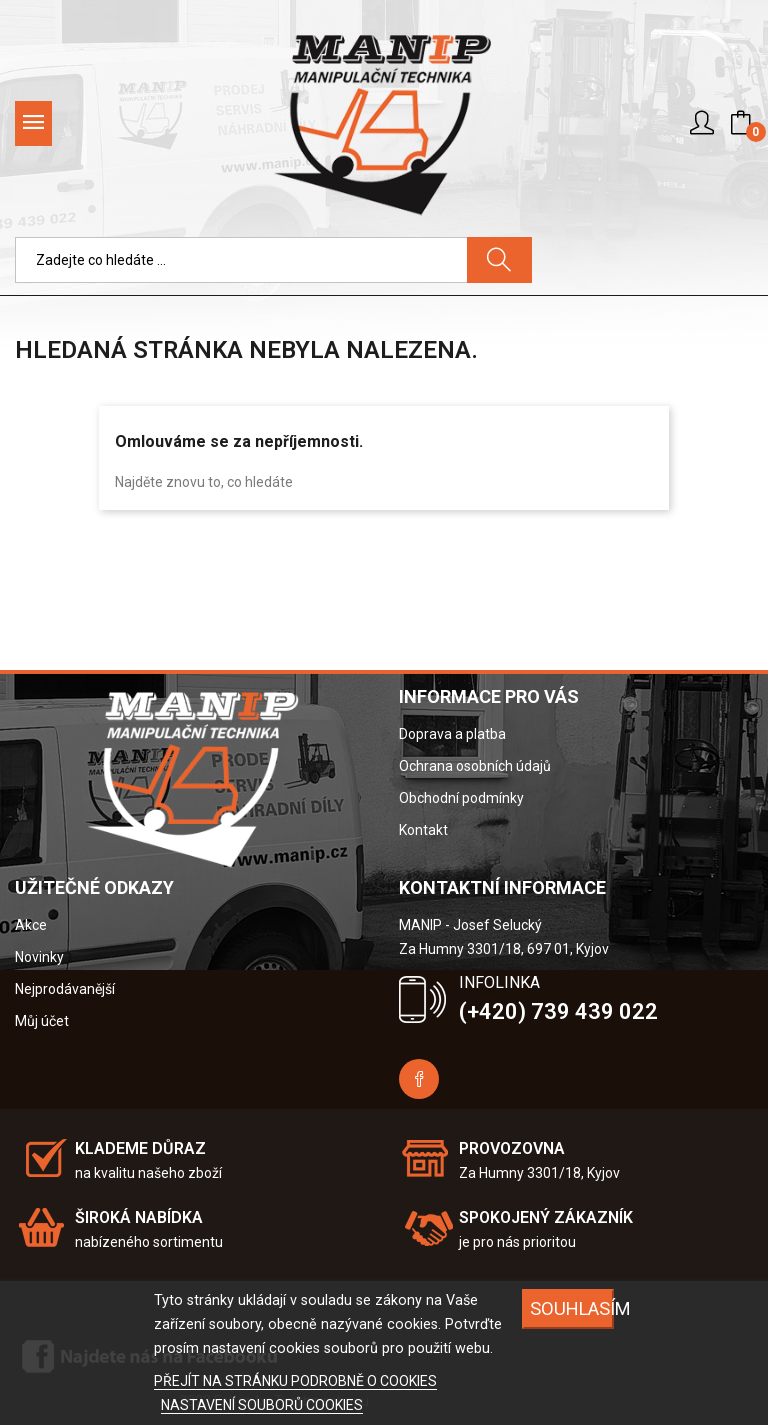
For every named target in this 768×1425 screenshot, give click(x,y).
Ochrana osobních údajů (475, 766)
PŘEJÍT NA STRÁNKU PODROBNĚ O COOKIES (295, 1381)
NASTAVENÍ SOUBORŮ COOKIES (262, 1405)
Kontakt (423, 830)
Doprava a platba (452, 734)
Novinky (39, 957)
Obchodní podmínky (461, 798)
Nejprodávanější (65, 989)
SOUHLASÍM (572, 1308)
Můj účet (42, 1021)
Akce (31, 925)
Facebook (419, 1079)
